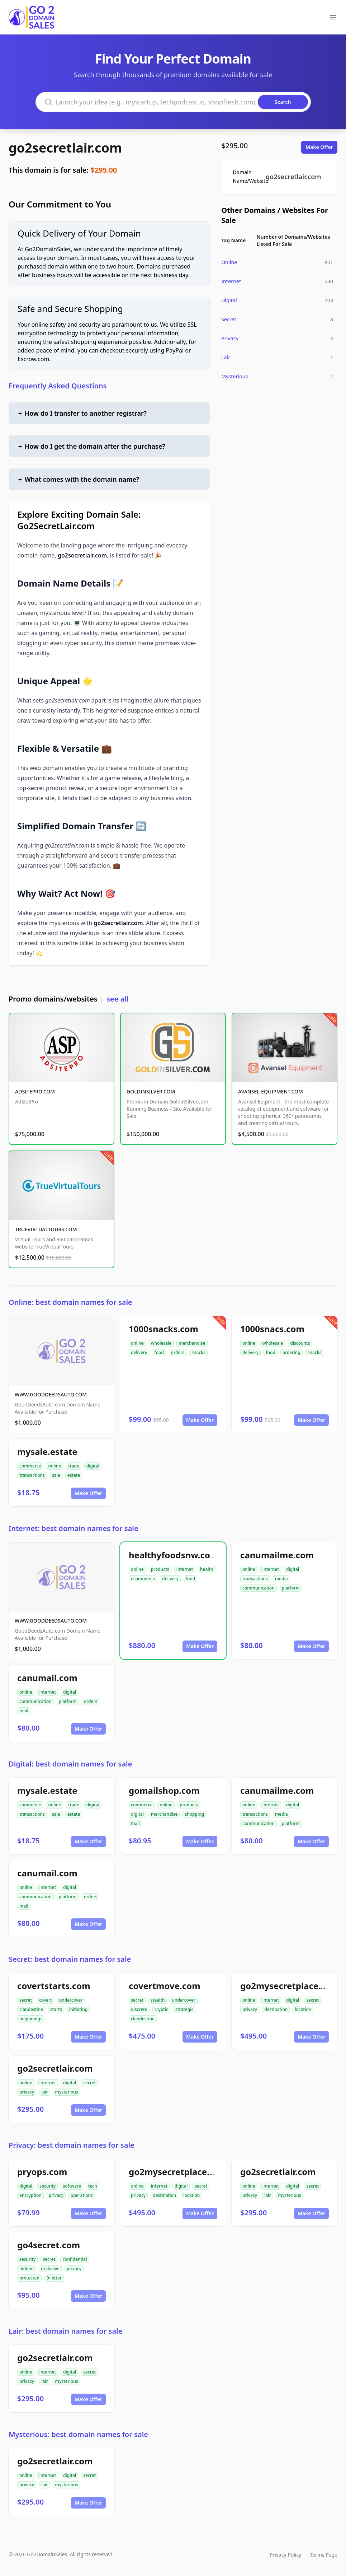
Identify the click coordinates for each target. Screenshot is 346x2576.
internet (184, 1569)
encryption (30, 2195)
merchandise (192, 1343)
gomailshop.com (164, 1790)
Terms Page (323, 2554)
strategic (184, 2009)
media (281, 1579)
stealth (158, 2000)
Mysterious (234, 376)
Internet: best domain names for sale (73, 1528)
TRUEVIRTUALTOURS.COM (46, 1229)
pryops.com (42, 2172)
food (158, 1352)
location (303, 2009)
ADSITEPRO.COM (35, 1091)
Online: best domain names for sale (70, 1302)
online (137, 1343)
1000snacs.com (272, 1329)
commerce (30, 1466)
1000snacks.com (163, 1329)
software (72, 2186)
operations (82, 2195)
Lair (225, 357)
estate (73, 1475)
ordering (291, 1352)
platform (291, 1588)
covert (45, 2000)
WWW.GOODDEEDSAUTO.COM (51, 1394)
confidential (74, 2259)
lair (44, 2092)
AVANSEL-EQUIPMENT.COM (270, 1091)
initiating (78, 2009)
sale (56, 1475)
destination (276, 2009)
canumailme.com (277, 1555)
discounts (300, 1343)
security (47, 2186)
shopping (194, 1814)
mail (23, 1711)
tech (92, 2186)
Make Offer (319, 147)
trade (73, 1466)
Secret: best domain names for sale (70, 1959)
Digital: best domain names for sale (70, 1764)
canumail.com (47, 1678)
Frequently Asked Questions (58, 386)
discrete (139, 2009)
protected (29, 2278)
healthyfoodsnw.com (173, 1555)
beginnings (30, 2019)
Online (229, 262)
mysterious (66, 2092)
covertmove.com (164, 1986)
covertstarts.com (53, 1986)
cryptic (161, 2009)
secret (25, 2000)
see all (117, 999)
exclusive (50, 2268)
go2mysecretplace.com (289, 1986)
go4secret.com (48, 2245)
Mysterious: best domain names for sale (78, 2434)
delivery (139, 1352)
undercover (71, 2000)
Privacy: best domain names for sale (71, 2145)
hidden (26, 2268)
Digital (229, 300)
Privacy (229, 338)
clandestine (31, 2009)
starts (56, 2009)
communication (258, 1588)
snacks (198, 1352)
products (160, 1569)
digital (92, 1466)
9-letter (54, 2278)
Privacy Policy (285, 2554)
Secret (228, 319)
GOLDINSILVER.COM (151, 1091)
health (206, 1569)
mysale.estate (47, 1451)
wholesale (161, 1343)
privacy (249, 2009)
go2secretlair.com (65, 148)
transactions (32, 1475)
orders (177, 1352)
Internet (231, 281)
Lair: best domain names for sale (65, 2331)
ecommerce (143, 1579)
